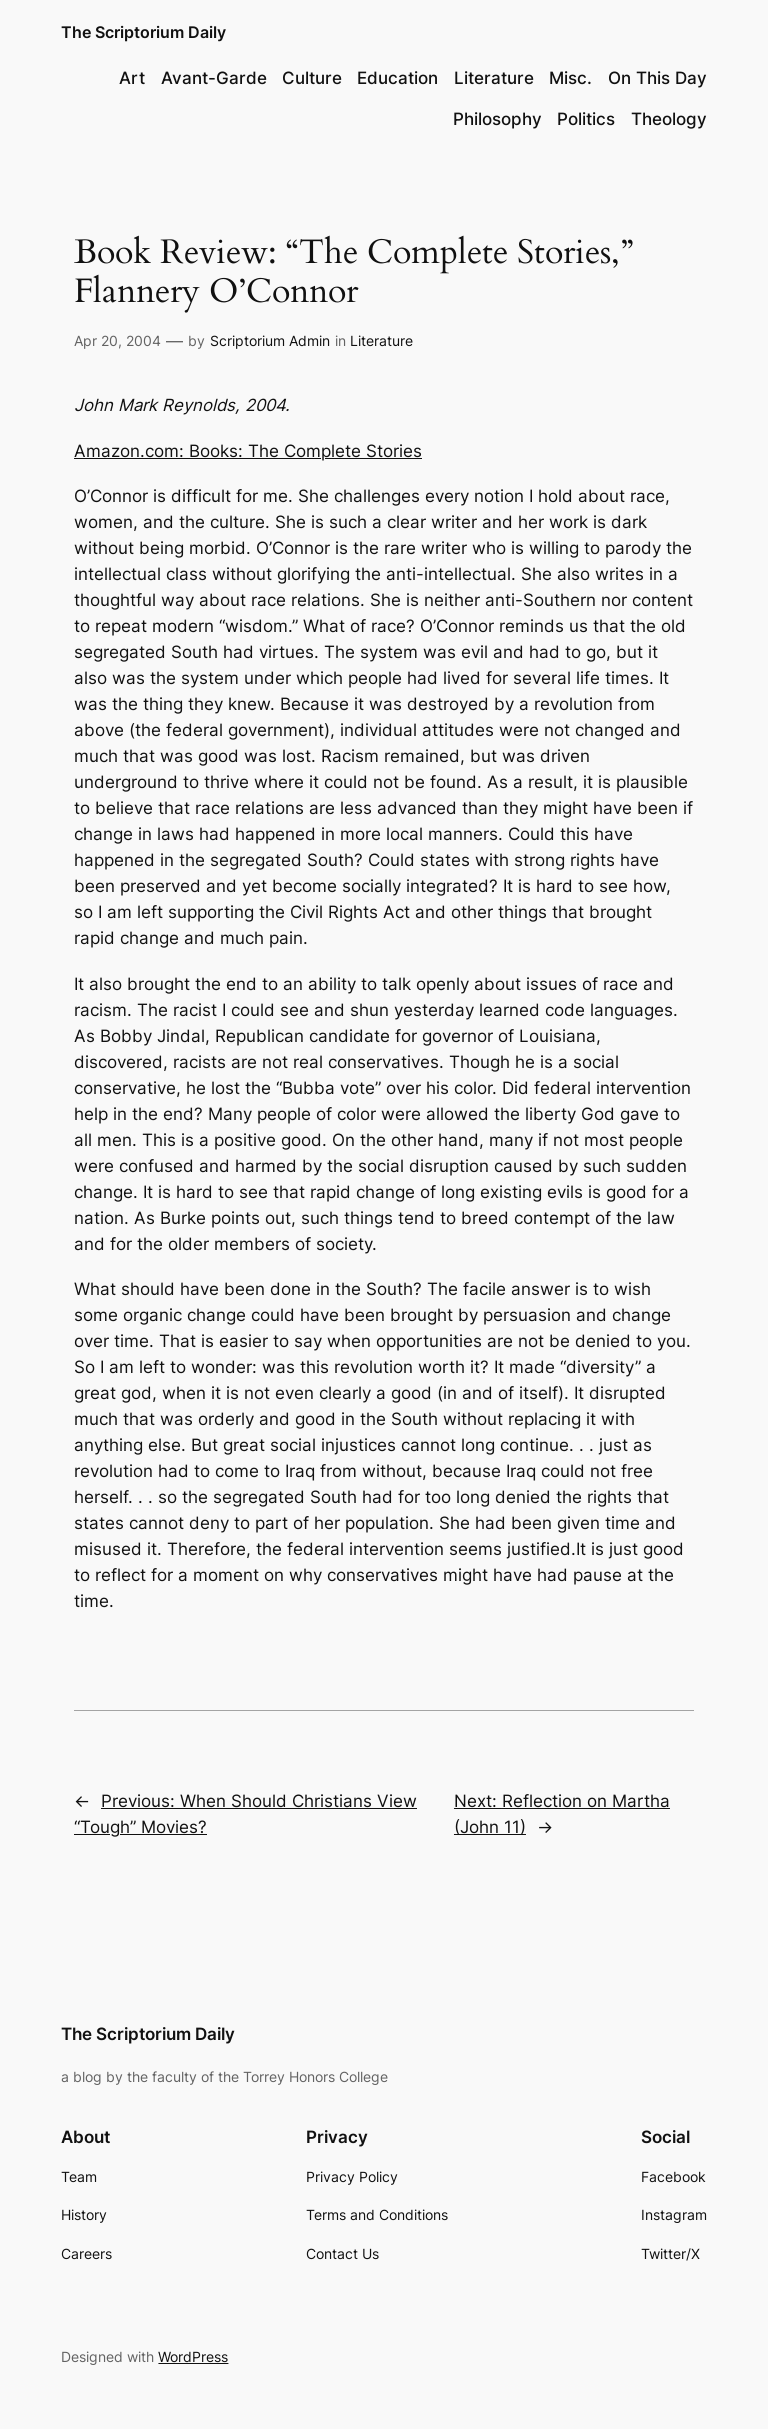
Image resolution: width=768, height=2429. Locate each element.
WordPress (193, 2356)
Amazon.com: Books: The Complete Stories (248, 451)
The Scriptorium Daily (143, 32)
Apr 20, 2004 (117, 340)
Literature (381, 340)
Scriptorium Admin (270, 340)
